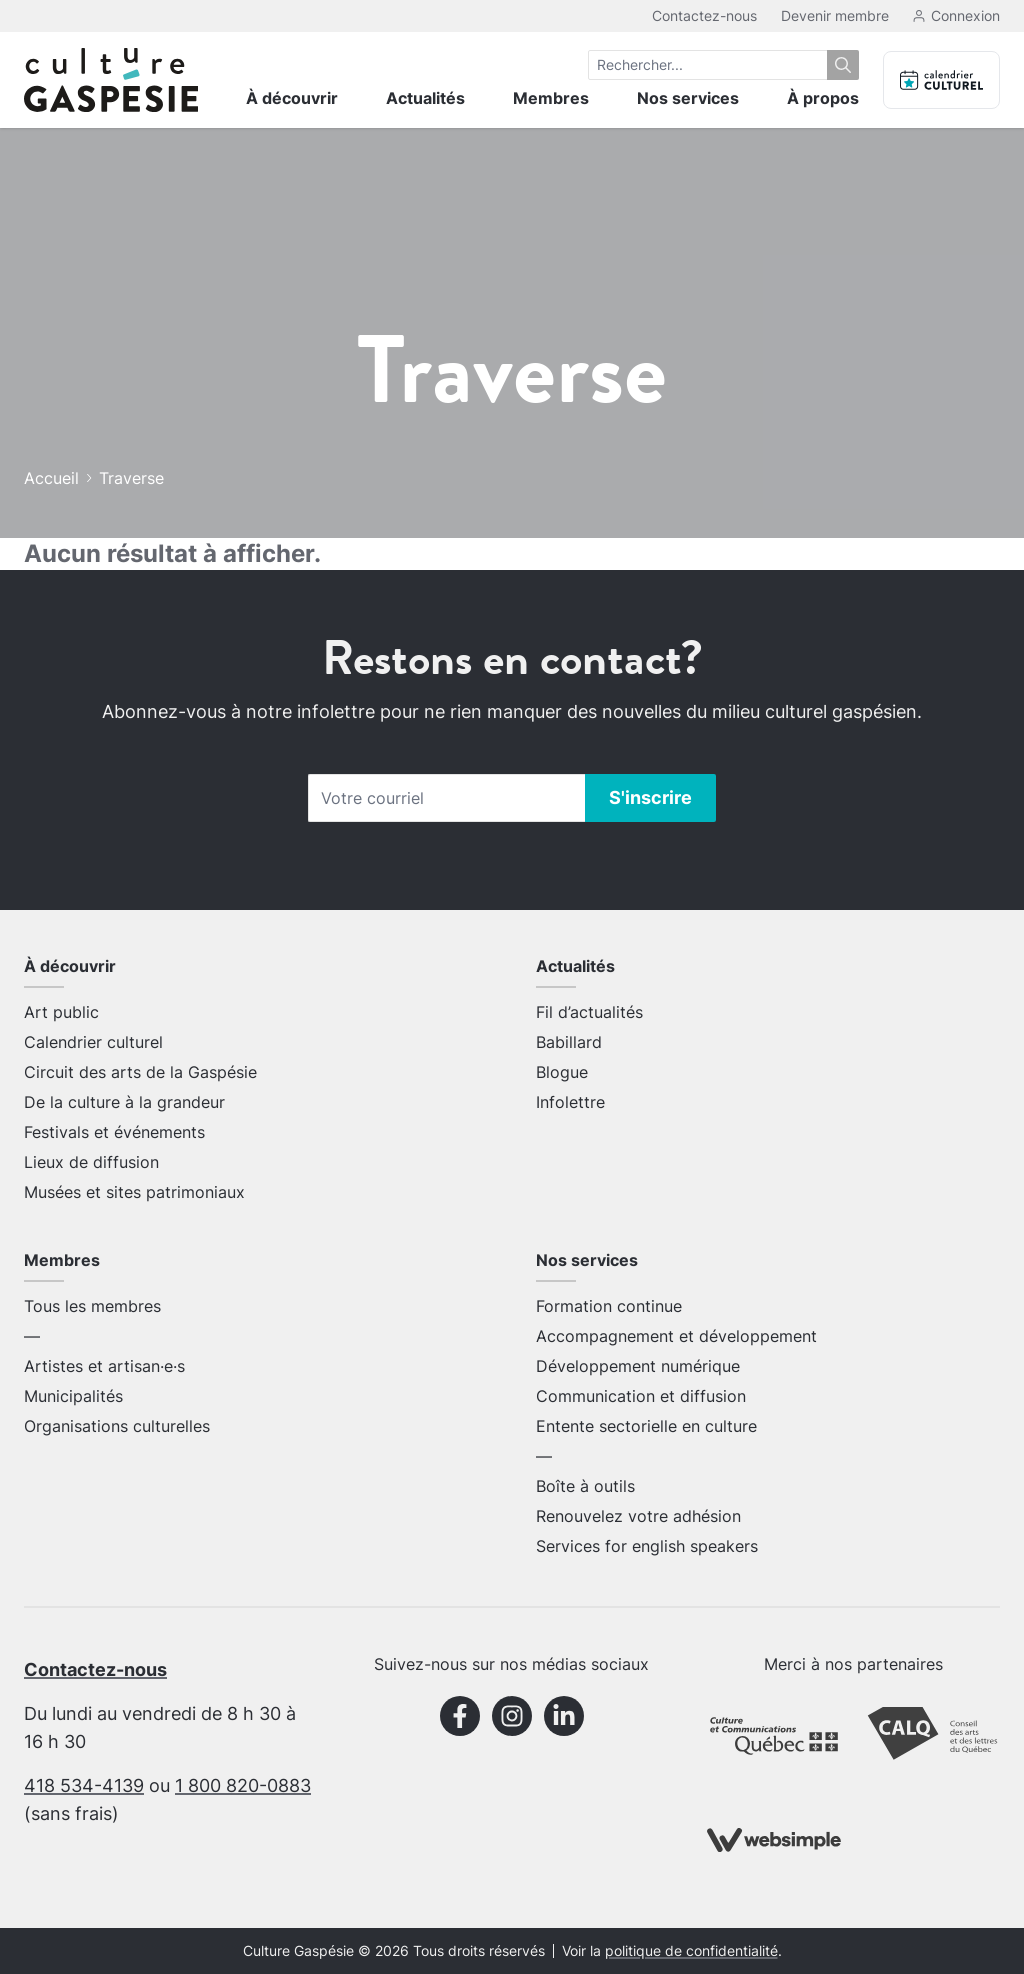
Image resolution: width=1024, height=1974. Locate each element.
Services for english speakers (647, 1546)
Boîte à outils (585, 1486)
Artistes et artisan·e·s (104, 1366)
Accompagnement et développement (676, 1336)
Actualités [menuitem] (425, 98)
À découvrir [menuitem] (292, 98)
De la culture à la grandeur (124, 1102)
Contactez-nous (704, 15)
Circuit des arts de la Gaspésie (140, 1072)
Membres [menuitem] (551, 98)
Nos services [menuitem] (688, 98)
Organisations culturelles (117, 1426)
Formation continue (609, 1306)
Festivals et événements (114, 1132)
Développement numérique (638, 1366)
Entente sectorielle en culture (646, 1426)
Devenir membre (835, 15)
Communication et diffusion (641, 1396)
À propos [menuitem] (823, 98)
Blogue (562, 1072)
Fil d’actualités (589, 1012)
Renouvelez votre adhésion (638, 1516)
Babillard (569, 1042)
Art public (61, 1012)
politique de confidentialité (691, 1951)
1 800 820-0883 (243, 1785)
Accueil (51, 478)
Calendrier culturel (93, 1042)
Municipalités (73, 1396)
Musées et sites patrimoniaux (134, 1192)
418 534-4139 (84, 1785)
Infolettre (570, 1102)
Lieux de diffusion (91, 1162)
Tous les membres (92, 1306)
